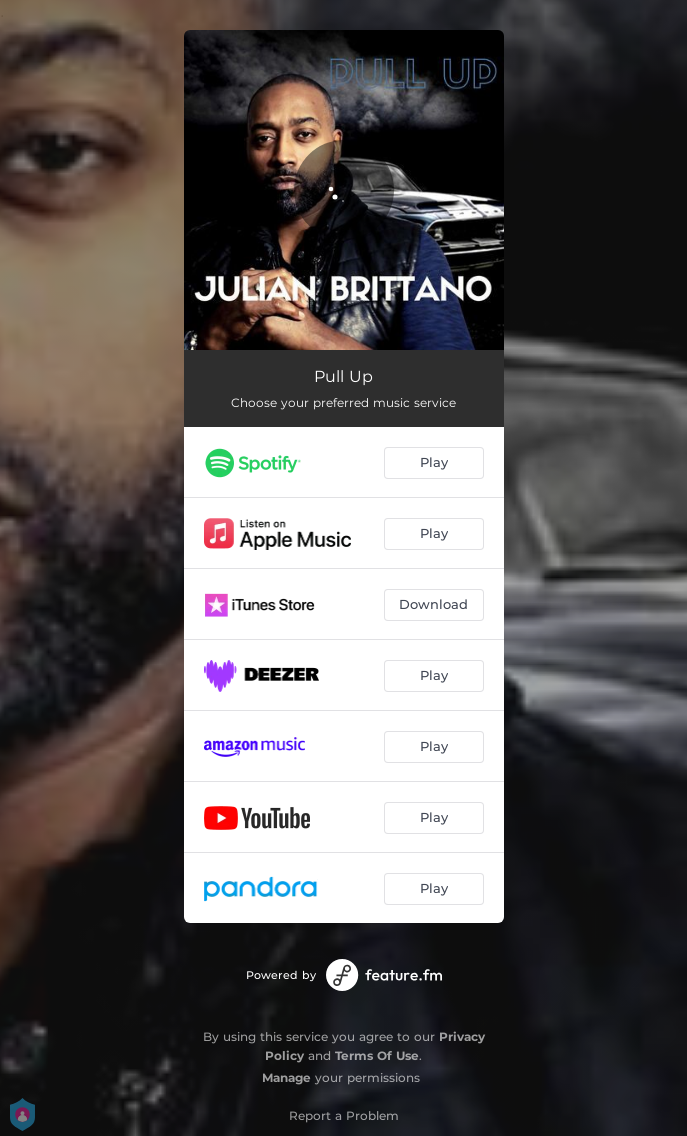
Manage (286, 1077)
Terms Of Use (377, 1055)
